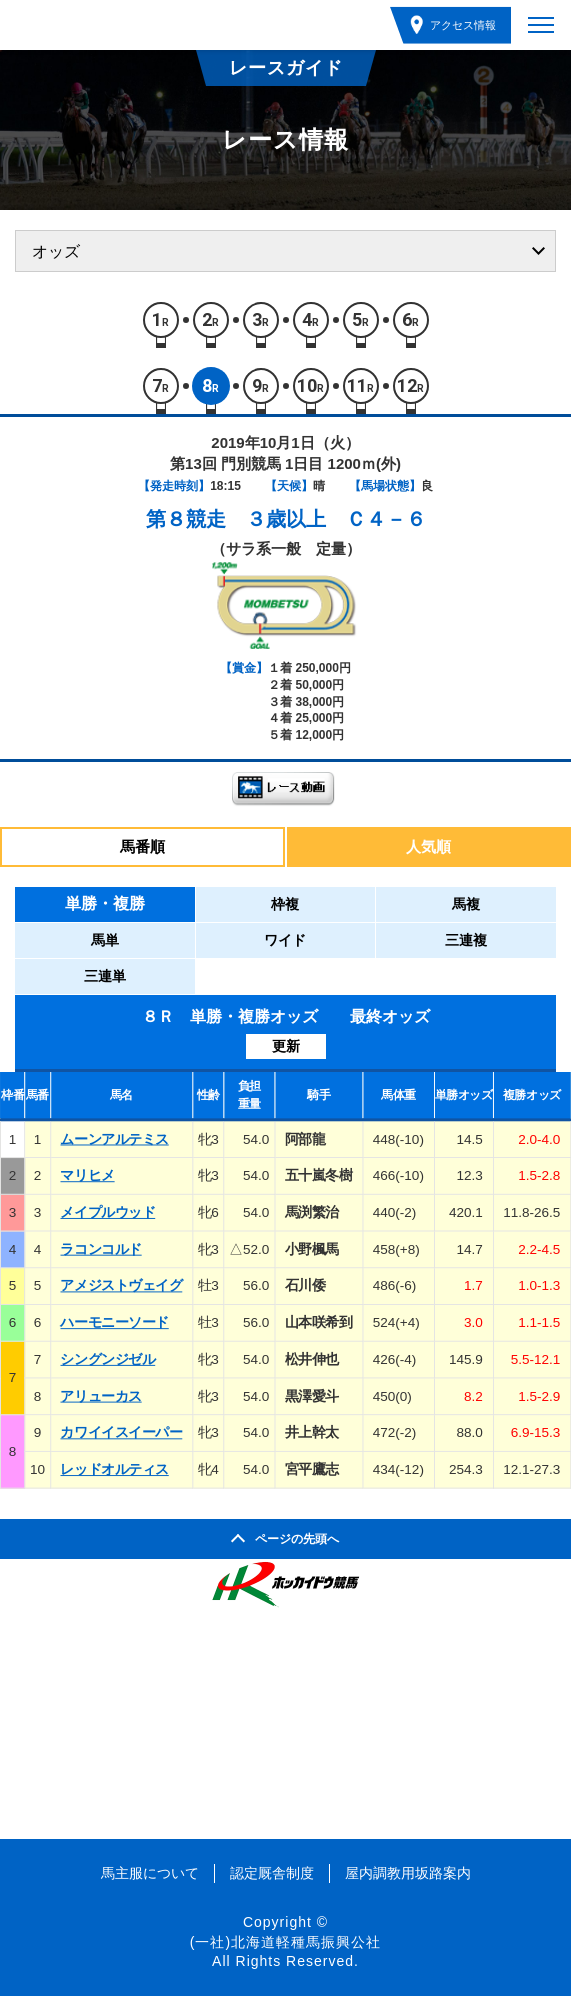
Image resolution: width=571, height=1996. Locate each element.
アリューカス (100, 1395)
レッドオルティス (114, 1469)
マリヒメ (87, 1175)
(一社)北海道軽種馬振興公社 (285, 1942)
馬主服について (150, 1873)
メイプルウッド (107, 1211)
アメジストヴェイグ (121, 1285)
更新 (286, 1046)
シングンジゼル (107, 1358)
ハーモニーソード (114, 1322)
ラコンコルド (100, 1248)
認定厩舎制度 (272, 1873)
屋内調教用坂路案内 (408, 1873)
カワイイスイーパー (121, 1432)
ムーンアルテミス (114, 1138)
